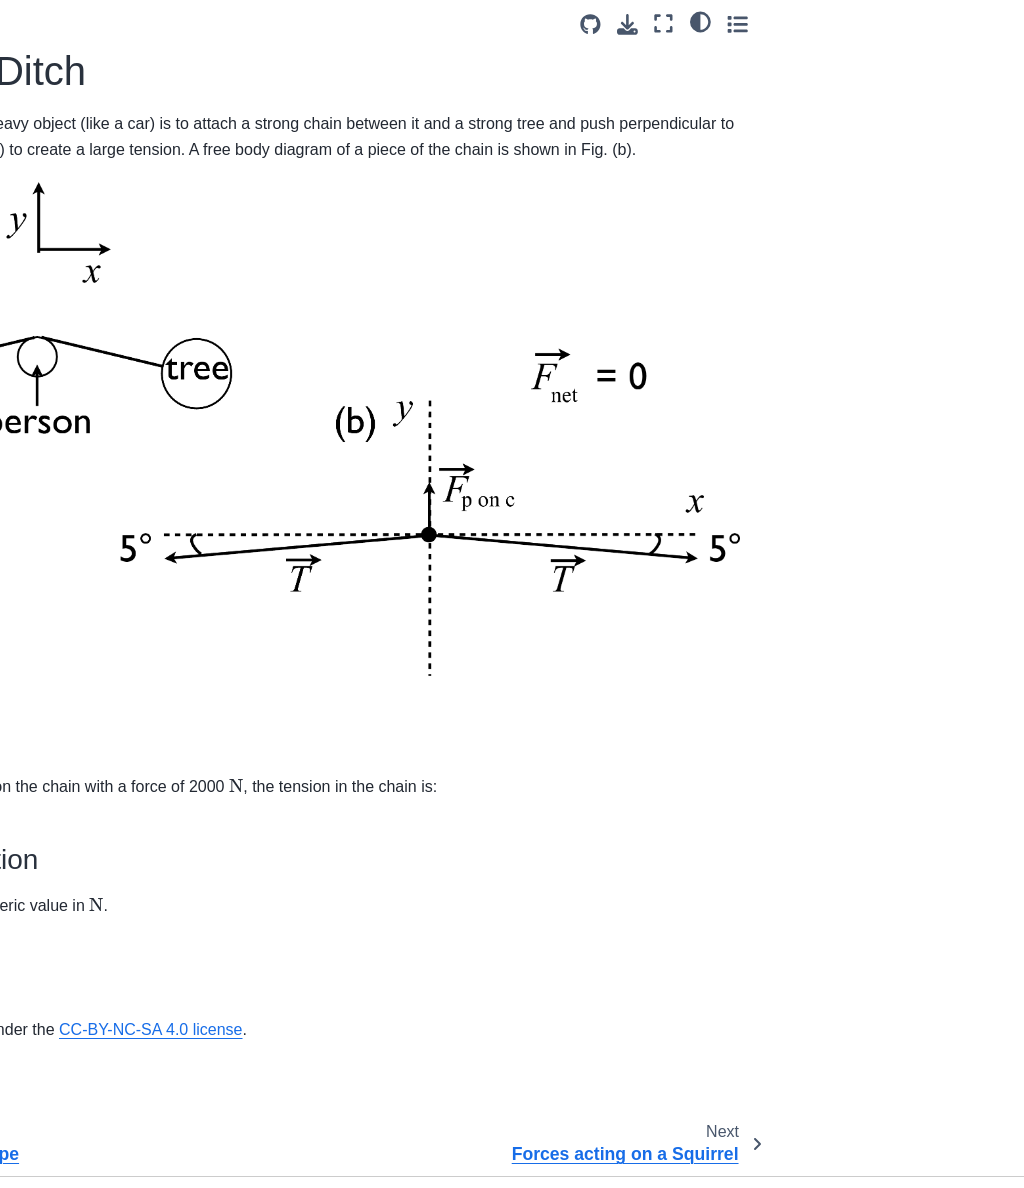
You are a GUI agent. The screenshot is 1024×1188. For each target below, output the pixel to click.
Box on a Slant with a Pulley (93, 756)
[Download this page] (879, 24)
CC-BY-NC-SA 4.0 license (543, 978)
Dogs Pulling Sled (83, 489)
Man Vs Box (65, 283)
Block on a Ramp (81, 680)
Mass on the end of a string (93, 327)
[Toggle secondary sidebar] (989, 23)
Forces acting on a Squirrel (85, 240)
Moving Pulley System (97, 521)
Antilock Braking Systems (107, 585)
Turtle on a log (71, 982)
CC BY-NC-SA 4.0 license (840, 1156)
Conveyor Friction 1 (88, 799)
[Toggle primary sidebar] (239, 23)
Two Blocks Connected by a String (99, 89)
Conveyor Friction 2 (88, 831)
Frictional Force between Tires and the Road (105, 906)
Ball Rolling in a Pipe (92, 164)
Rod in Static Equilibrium (104, 45)
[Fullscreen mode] (916, 23)
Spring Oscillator (79, 402)
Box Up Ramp (71, 1109)
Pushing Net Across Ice (100, 553)
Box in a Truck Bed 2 (92, 1045)
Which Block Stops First (102, 1013)
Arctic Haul (61, 617)
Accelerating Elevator (94, 132)
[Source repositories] (842, 24)
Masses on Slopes (85, 370)
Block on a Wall (75, 712)
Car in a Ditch (72, 196)
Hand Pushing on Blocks (104, 1141)
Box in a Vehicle (77, 1077)
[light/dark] (952, 21)
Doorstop (55, 863)
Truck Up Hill (67, 950)
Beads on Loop (74, 648)
